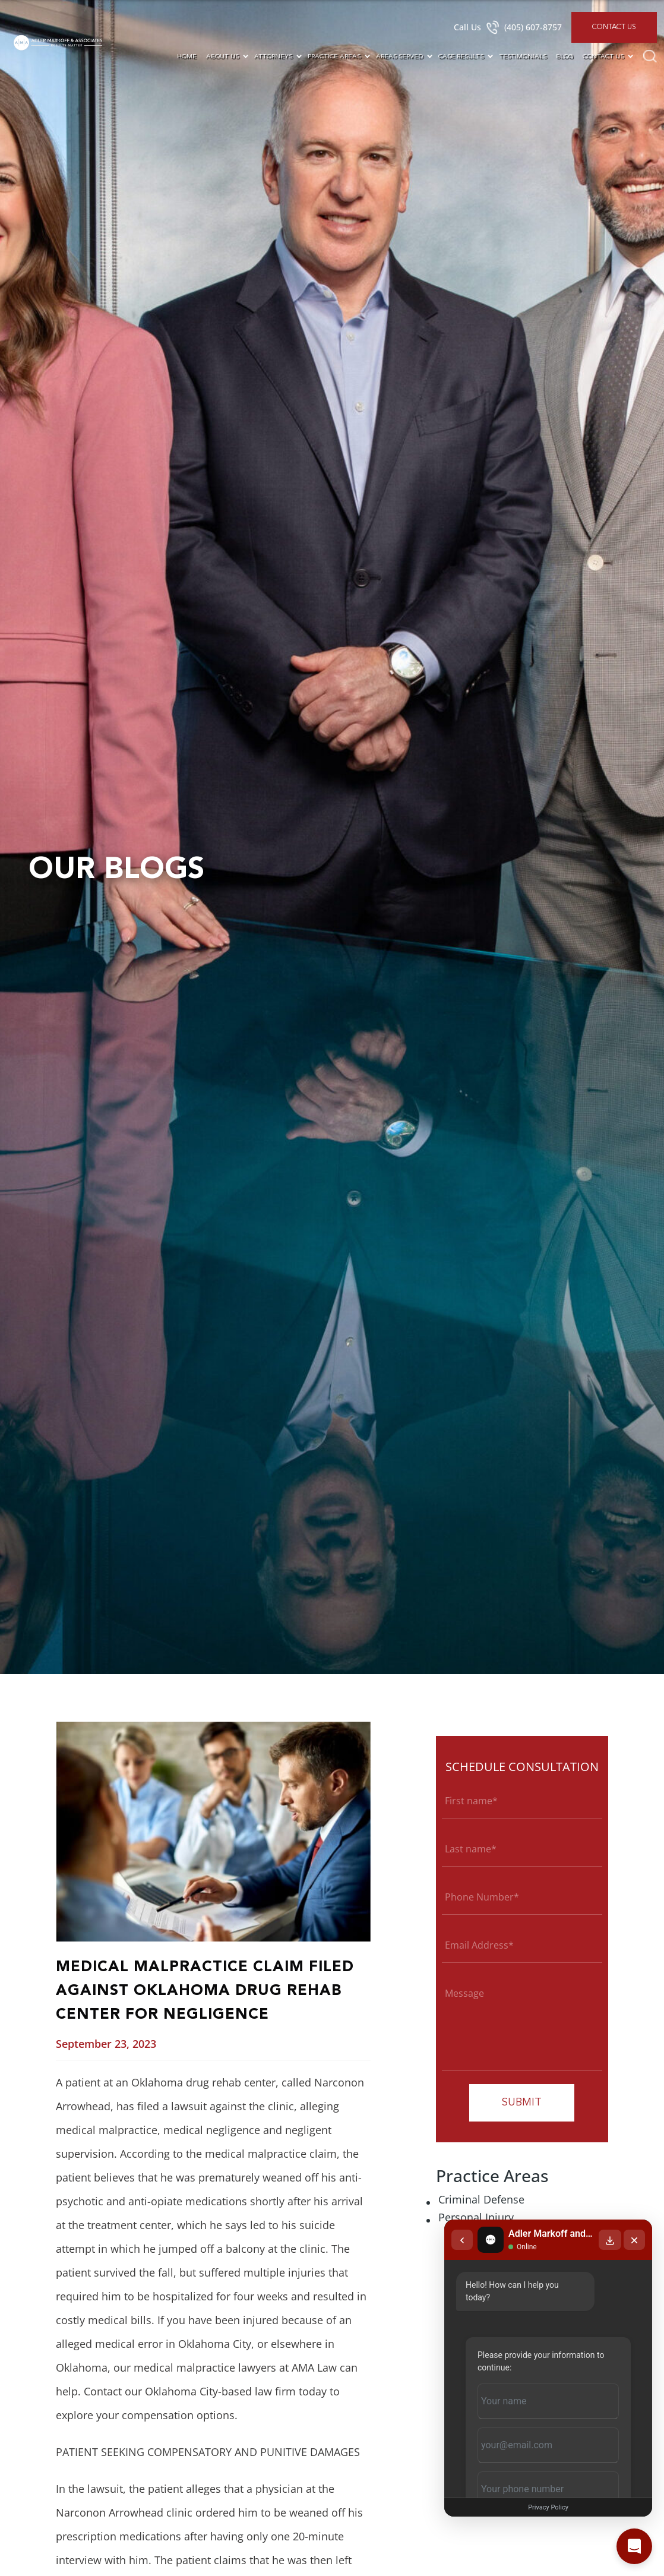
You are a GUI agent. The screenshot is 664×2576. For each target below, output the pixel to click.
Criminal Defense (481, 2199)
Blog (564, 56)
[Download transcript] (610, 2240)
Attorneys (273, 56)
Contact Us (614, 27)
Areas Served (399, 56)
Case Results (460, 56)
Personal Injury (476, 2217)
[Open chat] (634, 2546)
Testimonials (522, 56)
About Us (222, 56)
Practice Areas (334, 56)
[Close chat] (634, 2240)
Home (187, 56)
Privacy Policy (548, 2507)
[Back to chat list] (462, 2240)
